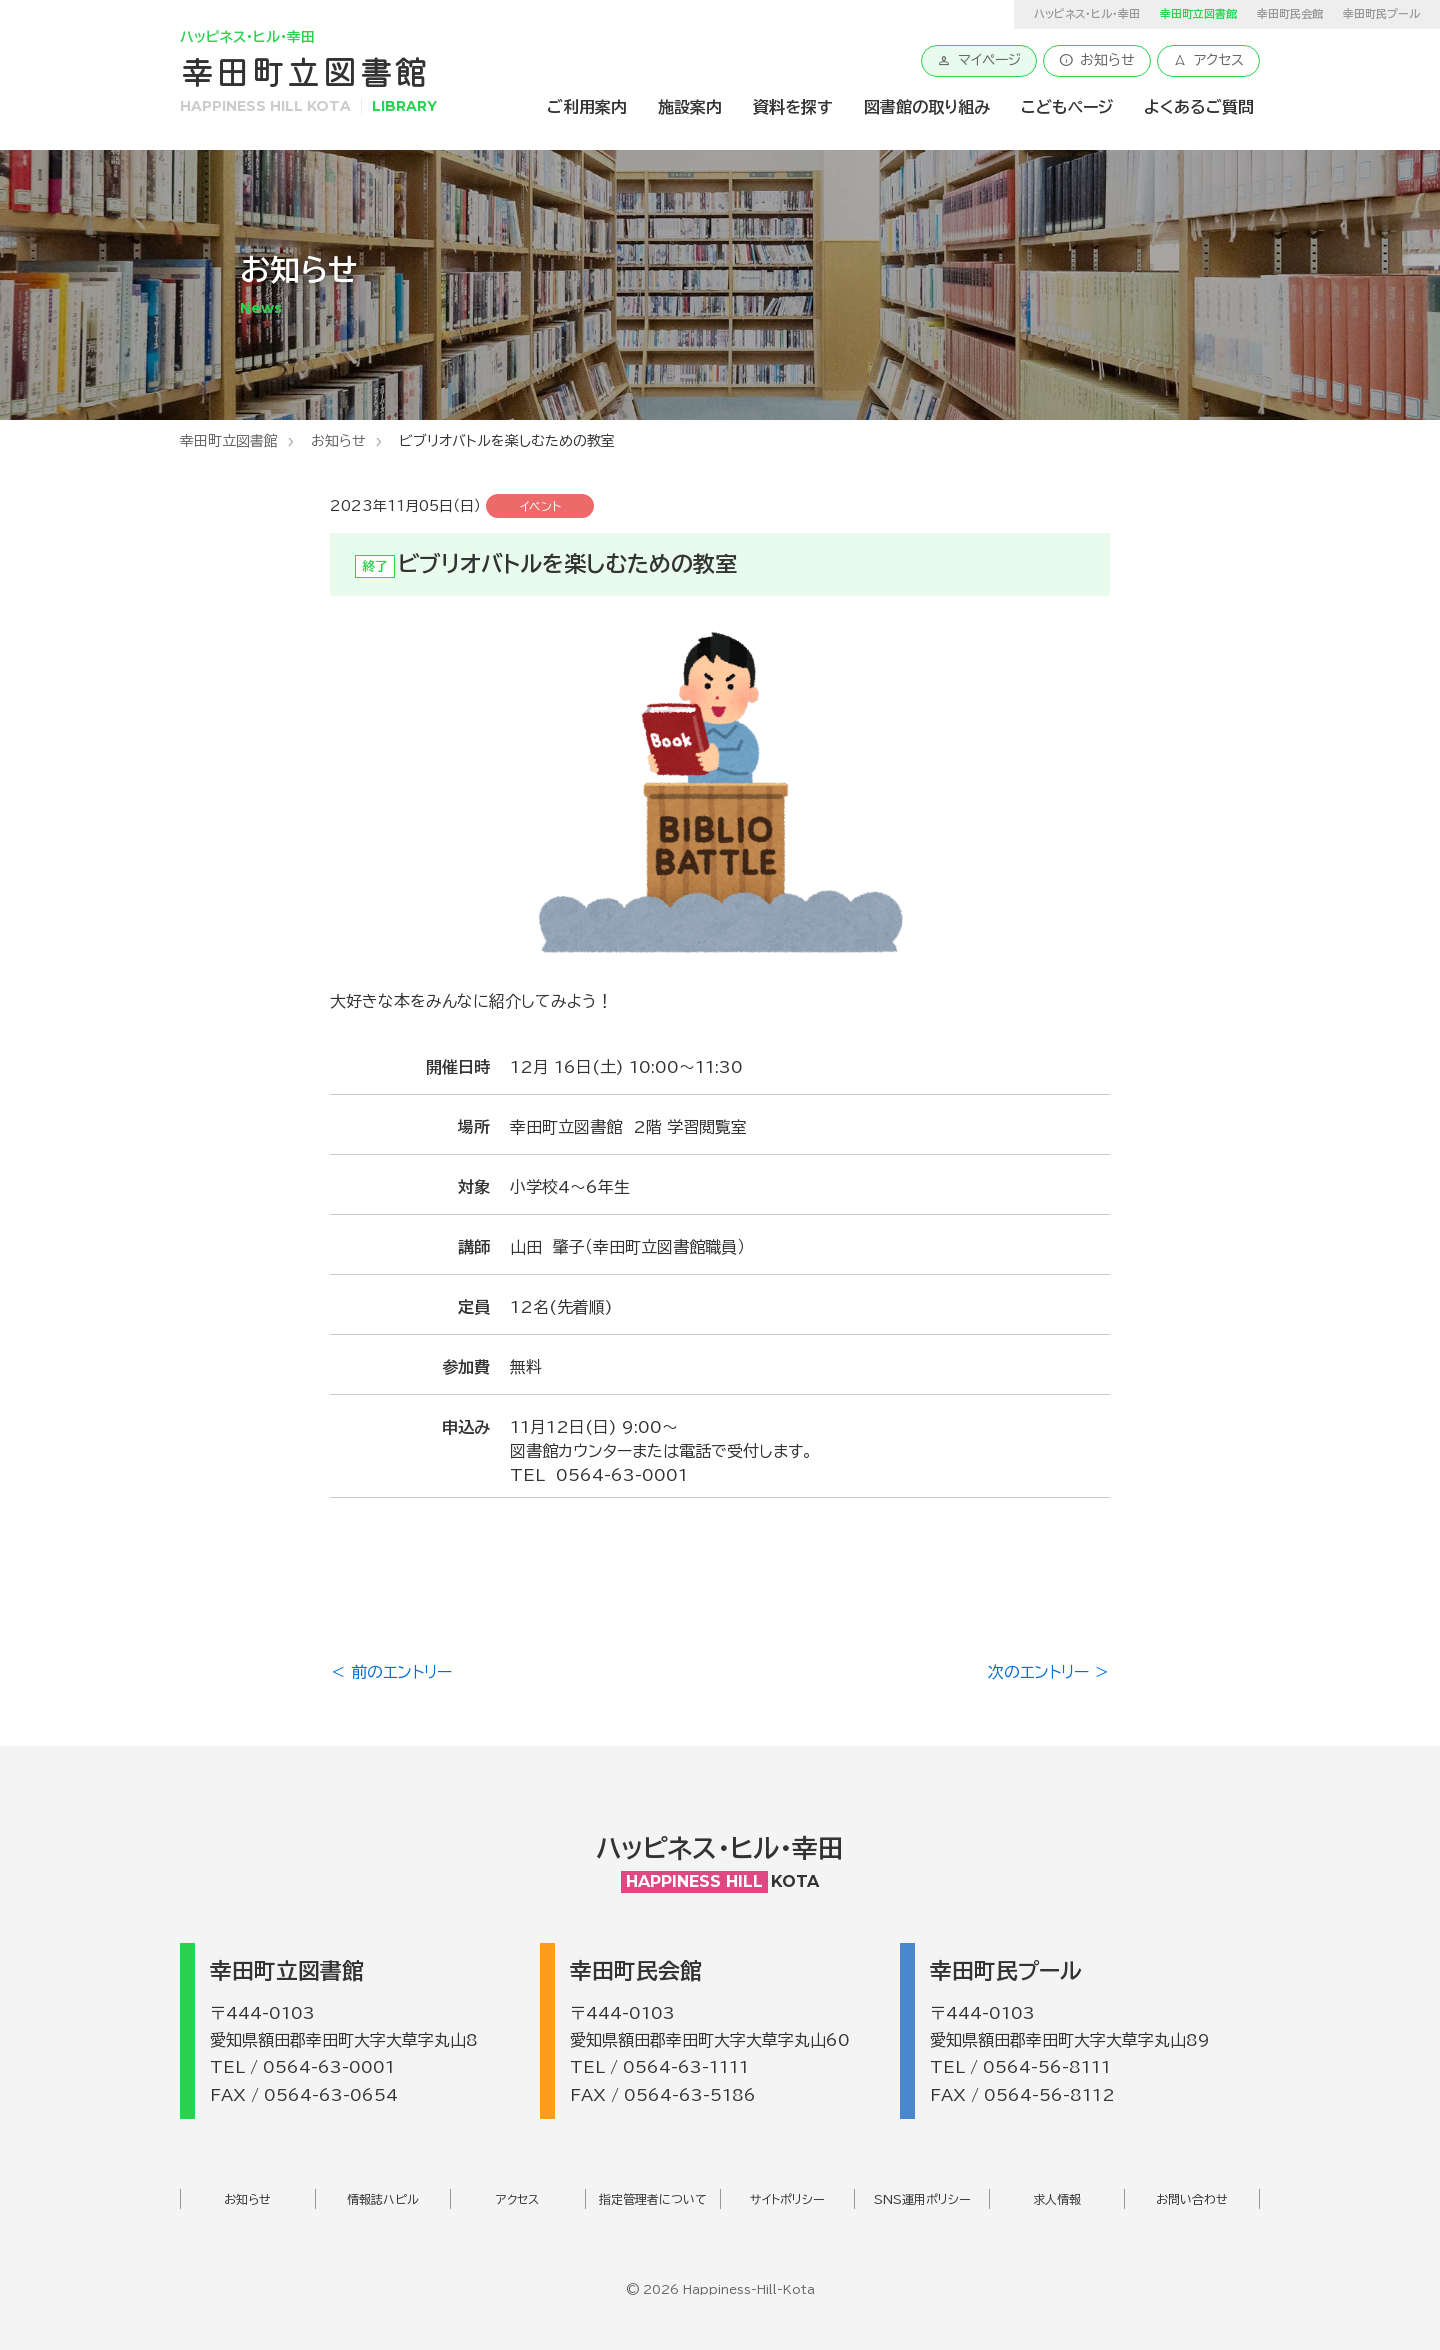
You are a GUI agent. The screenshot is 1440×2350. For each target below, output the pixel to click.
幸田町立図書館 (229, 441)
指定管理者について (653, 2199)
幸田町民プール (1381, 13)
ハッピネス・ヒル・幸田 (1087, 13)
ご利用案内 (587, 107)
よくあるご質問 (1199, 107)
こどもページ (1067, 107)
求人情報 (1057, 2199)
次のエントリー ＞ (1049, 1672)
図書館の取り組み (927, 107)
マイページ (979, 60)
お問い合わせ (1192, 2199)
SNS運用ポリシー (922, 2199)
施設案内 (690, 107)
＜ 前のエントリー (391, 1672)
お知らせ (1097, 60)
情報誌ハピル (383, 2199)
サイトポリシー (787, 2199)
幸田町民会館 (1290, 13)
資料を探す (793, 107)
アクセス (1208, 60)
